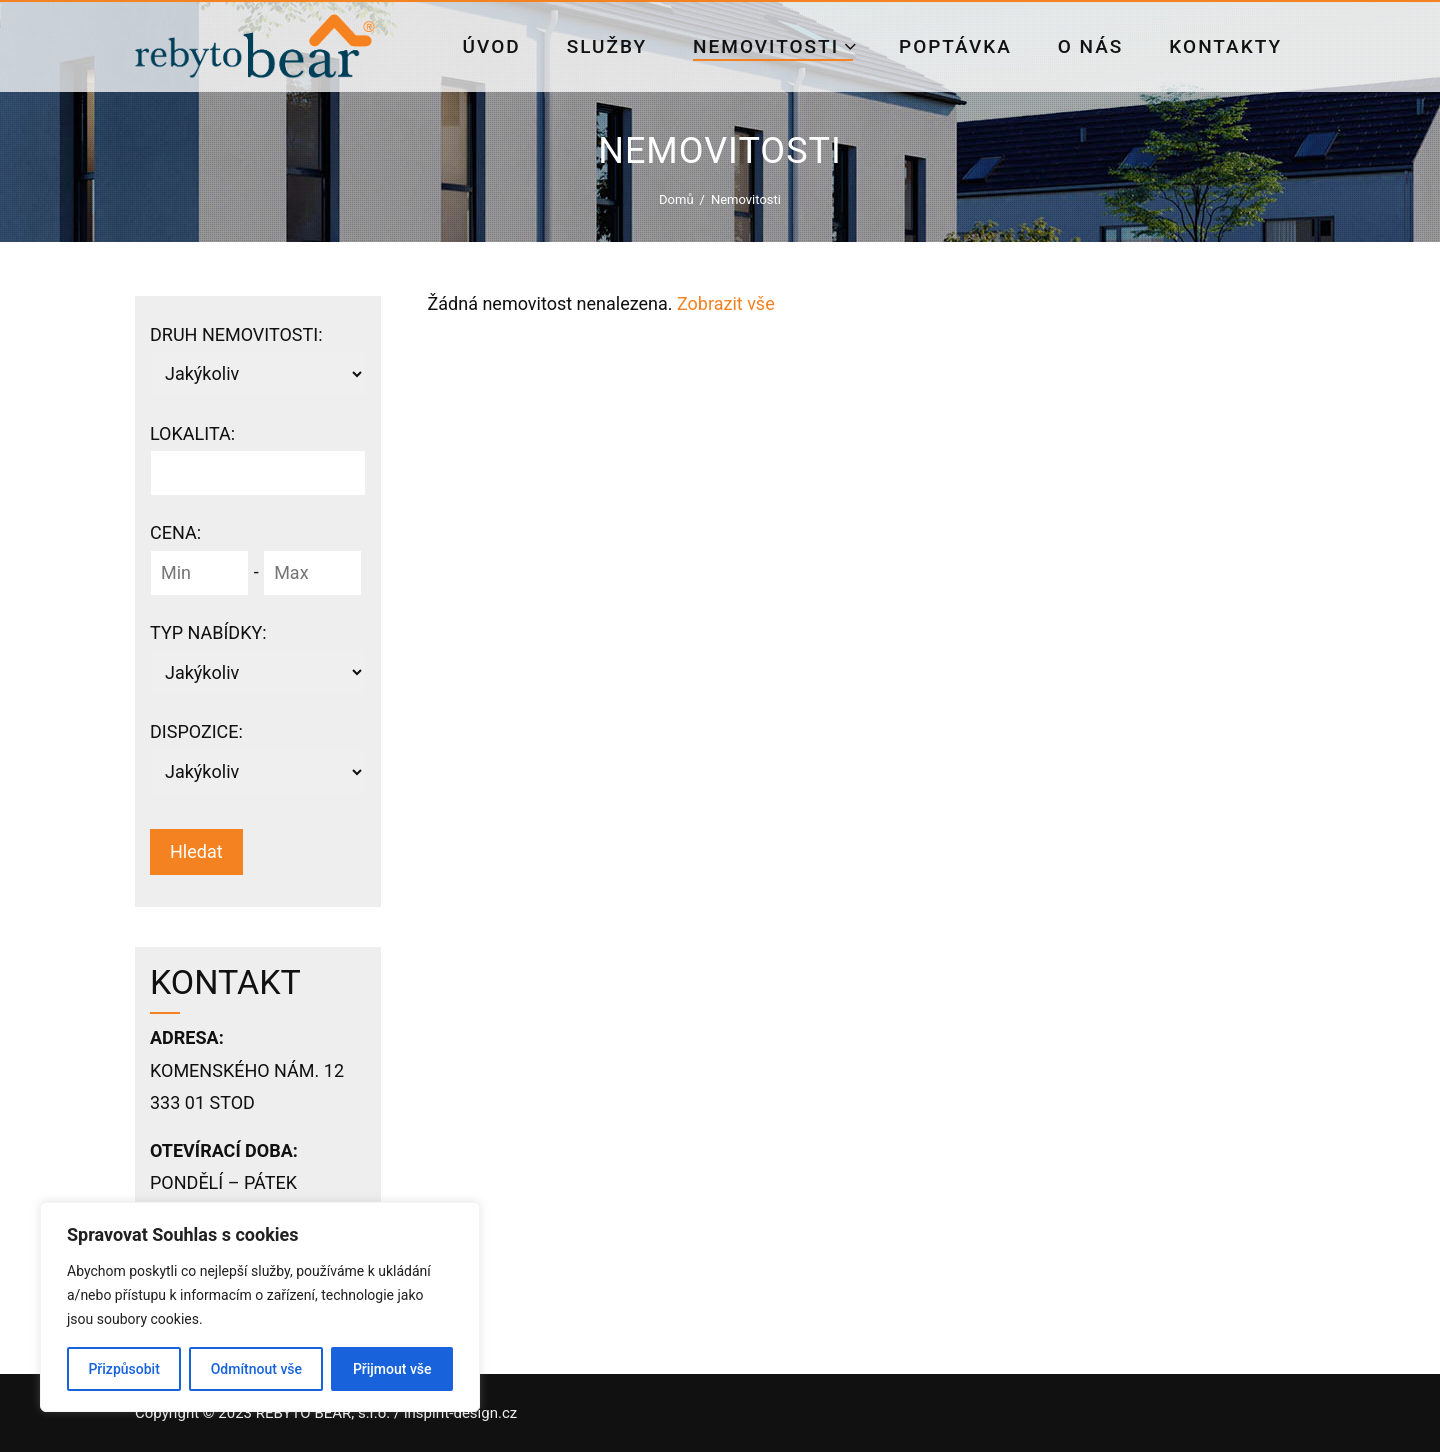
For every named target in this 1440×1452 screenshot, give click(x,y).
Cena (175, 532)
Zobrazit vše (726, 303)
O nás (1091, 46)
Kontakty (1225, 46)
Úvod (492, 46)
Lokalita (192, 433)
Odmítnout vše (256, 1369)
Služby (607, 46)
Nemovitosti (775, 46)
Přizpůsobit (123, 1369)
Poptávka (955, 46)
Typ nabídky (208, 632)
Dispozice (196, 731)
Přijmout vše (392, 1369)
